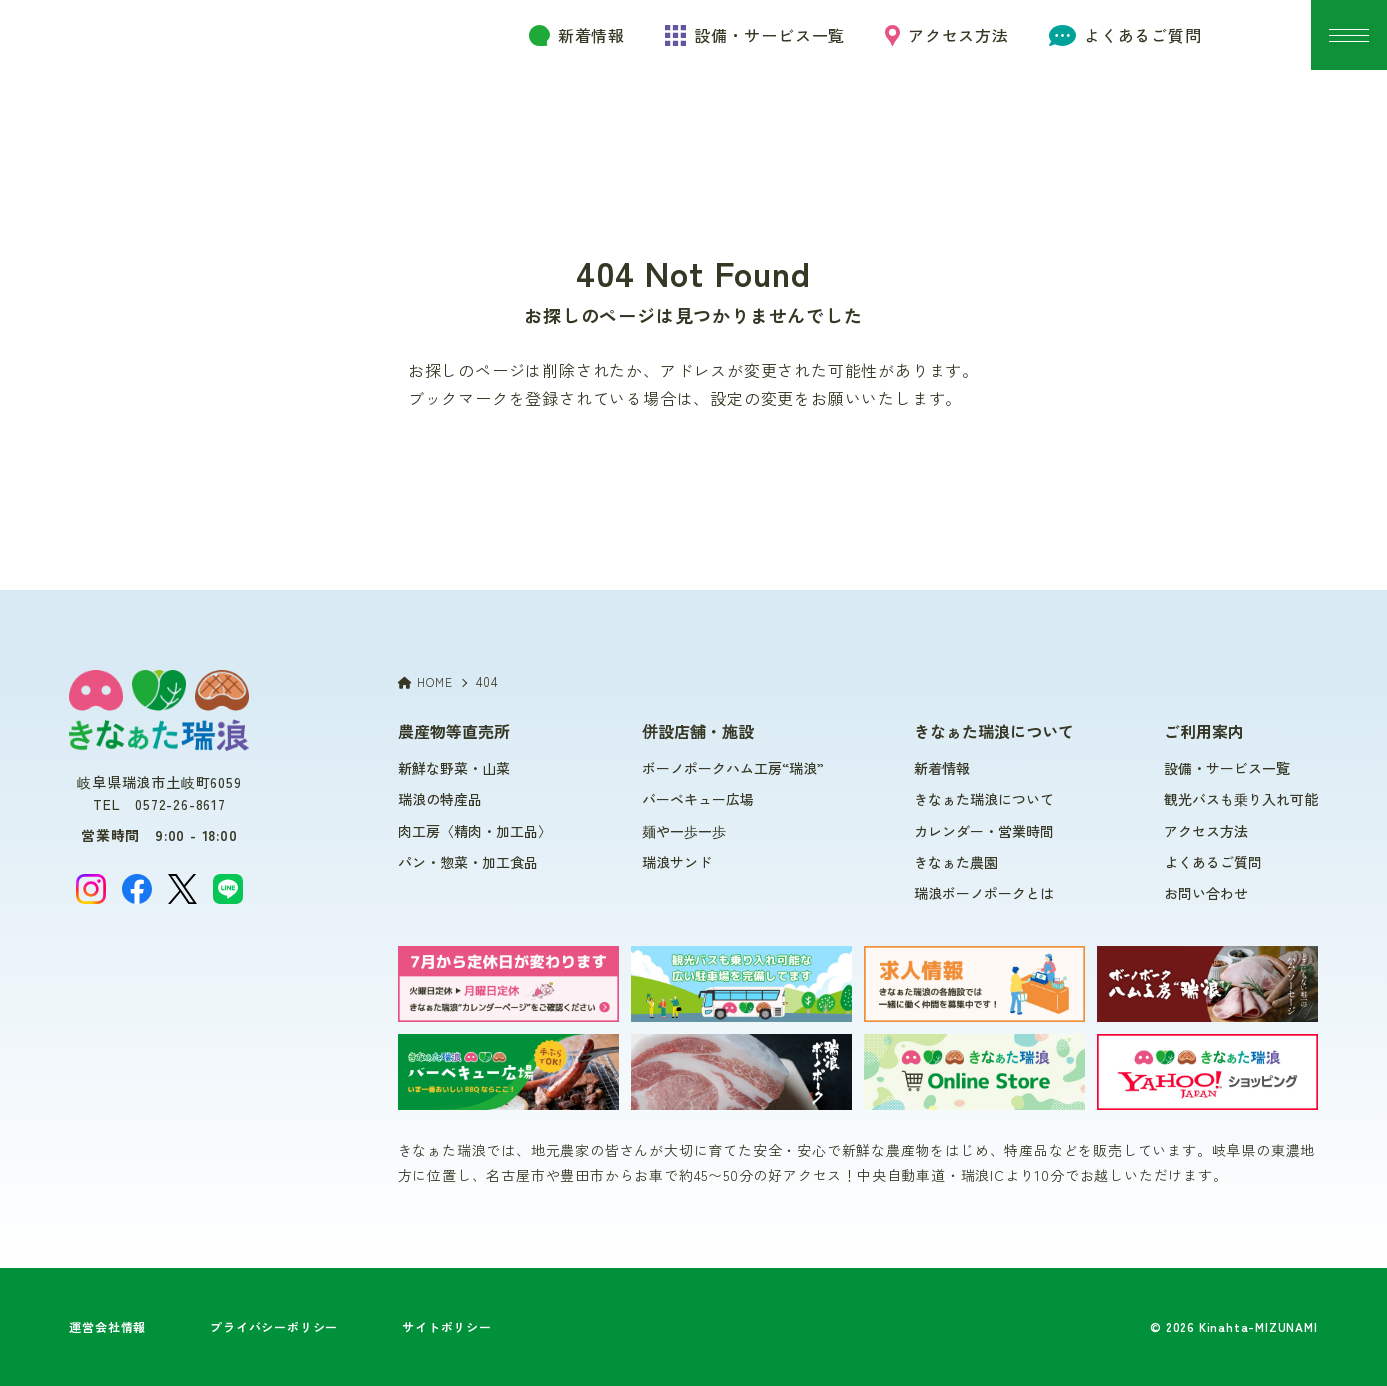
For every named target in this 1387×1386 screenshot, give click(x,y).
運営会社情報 (107, 1326)
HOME (425, 681)
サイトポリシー (447, 1326)
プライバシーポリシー (274, 1326)
